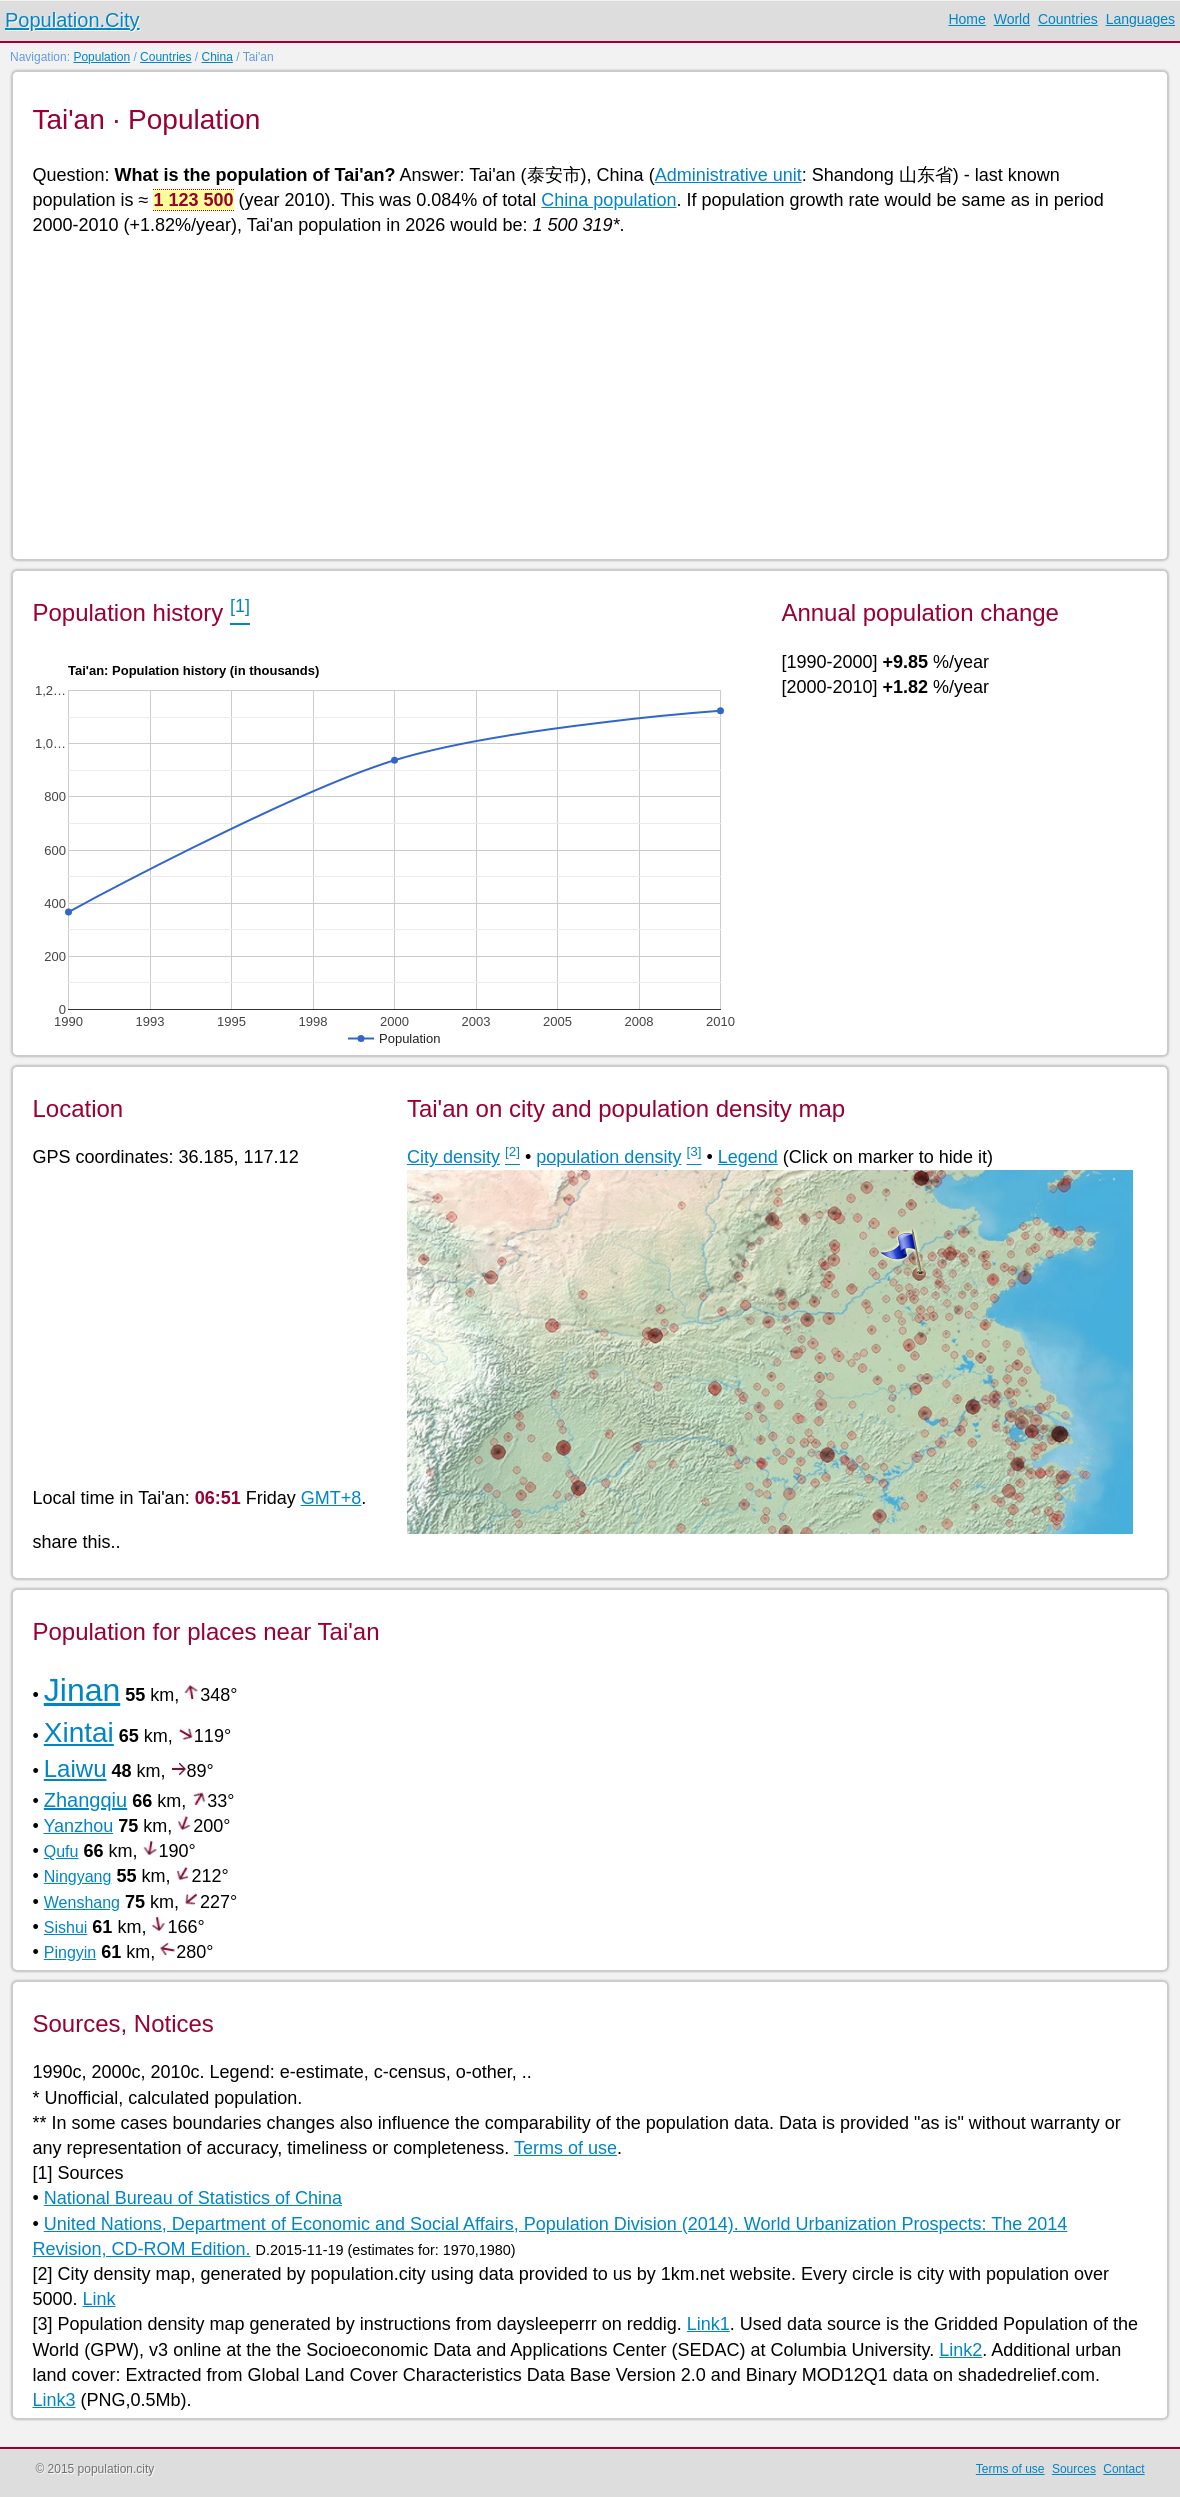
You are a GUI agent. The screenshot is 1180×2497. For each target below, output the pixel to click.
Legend (748, 1157)
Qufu (61, 1851)
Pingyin (70, 1952)
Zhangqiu (85, 1800)
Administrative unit (728, 175)
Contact (1123, 2469)
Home (966, 19)
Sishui (66, 1927)
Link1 (708, 2324)
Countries (1068, 19)
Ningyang (78, 1876)
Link (99, 2299)
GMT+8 (331, 1498)
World (1012, 19)
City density (453, 1157)
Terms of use (565, 2148)
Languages (1140, 19)
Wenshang (82, 1902)
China (216, 57)
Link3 (53, 2400)
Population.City (72, 20)
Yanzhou (78, 1826)
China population (608, 200)
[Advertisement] (588, 396)
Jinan (82, 1690)
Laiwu (75, 1768)
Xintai (79, 1732)
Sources (1074, 2469)
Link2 (960, 2350)
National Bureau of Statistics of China (193, 2198)
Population (101, 57)
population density (608, 1157)
